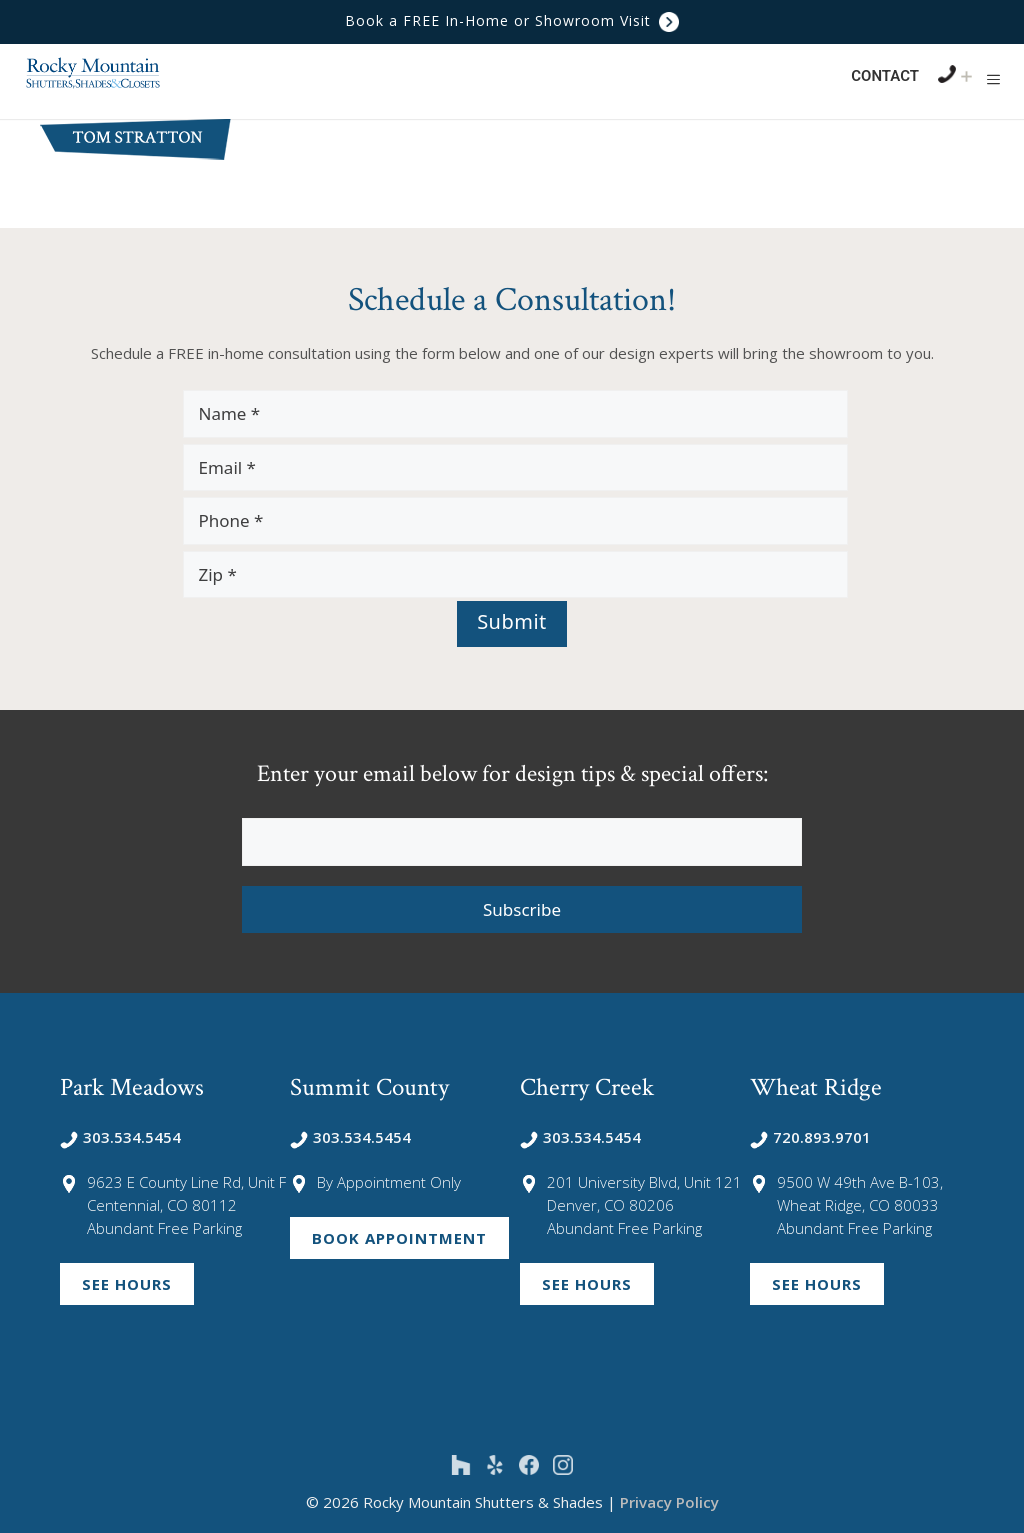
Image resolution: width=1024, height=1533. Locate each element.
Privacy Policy (669, 1502)
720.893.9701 (810, 1137)
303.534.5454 (120, 1137)
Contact (885, 76)
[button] (993, 79)
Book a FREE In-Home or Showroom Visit (512, 20)
